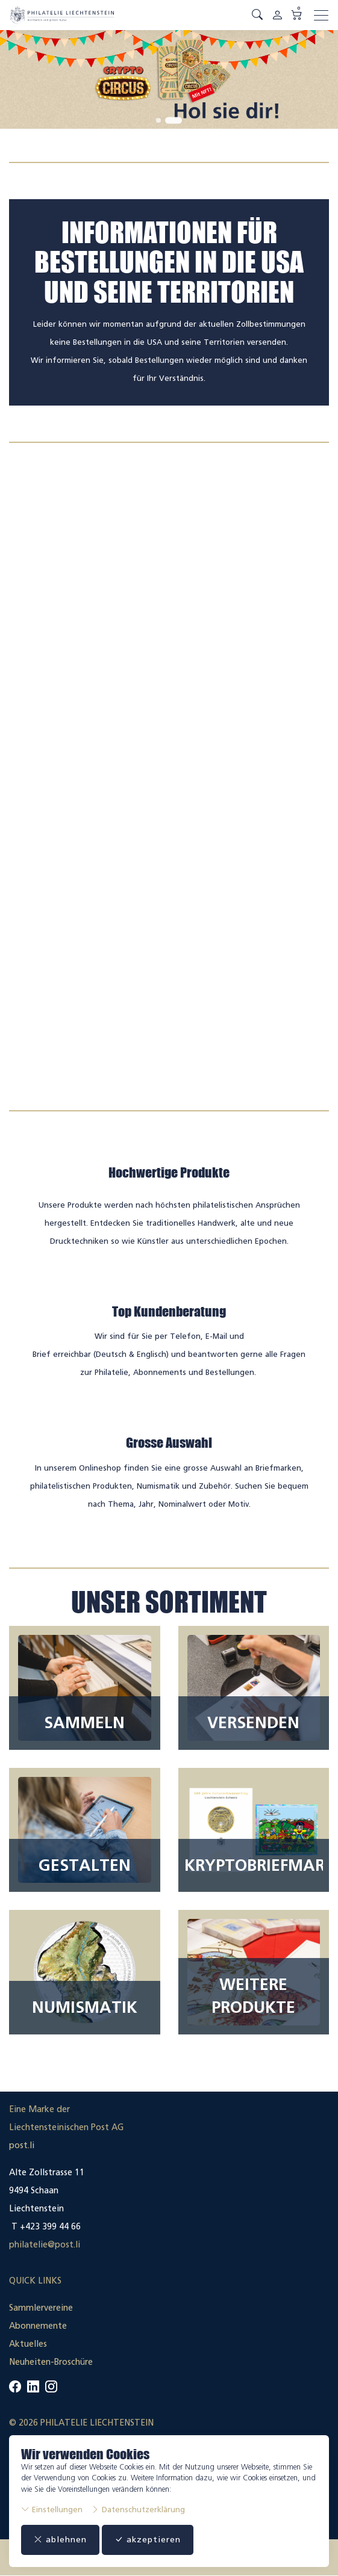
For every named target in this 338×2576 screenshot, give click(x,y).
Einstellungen (52, 2509)
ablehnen (60, 2539)
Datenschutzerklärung (138, 2509)
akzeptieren (147, 2539)
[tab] (158, 120)
